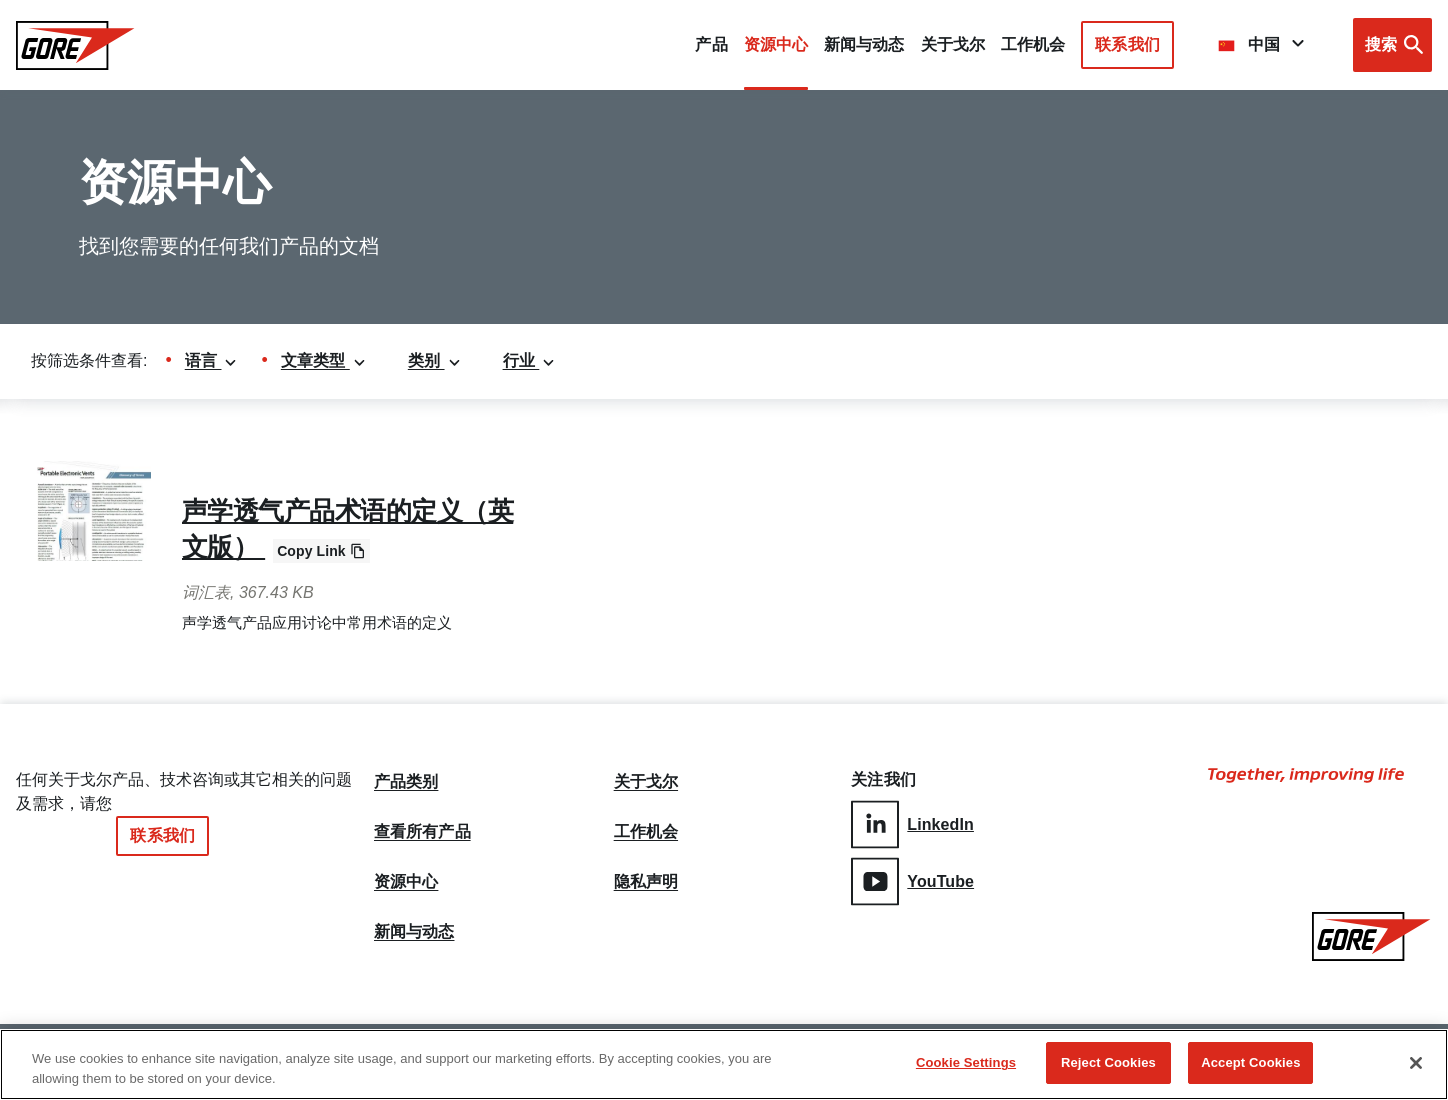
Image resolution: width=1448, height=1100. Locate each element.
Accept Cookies (1250, 1065)
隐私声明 (646, 882)
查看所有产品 (422, 832)
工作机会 (646, 832)
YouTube (912, 881)
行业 (530, 360)
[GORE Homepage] (75, 45)
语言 (212, 360)
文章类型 (324, 360)
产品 (711, 44)
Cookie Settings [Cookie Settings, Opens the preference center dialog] (966, 1065)
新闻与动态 (414, 932)
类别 (435, 360)
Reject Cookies (1108, 1065)
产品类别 (406, 782)
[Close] (1416, 1066)
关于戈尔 (953, 44)
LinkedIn (912, 824)
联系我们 (1127, 44)
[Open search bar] (1392, 45)
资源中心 (406, 882)
